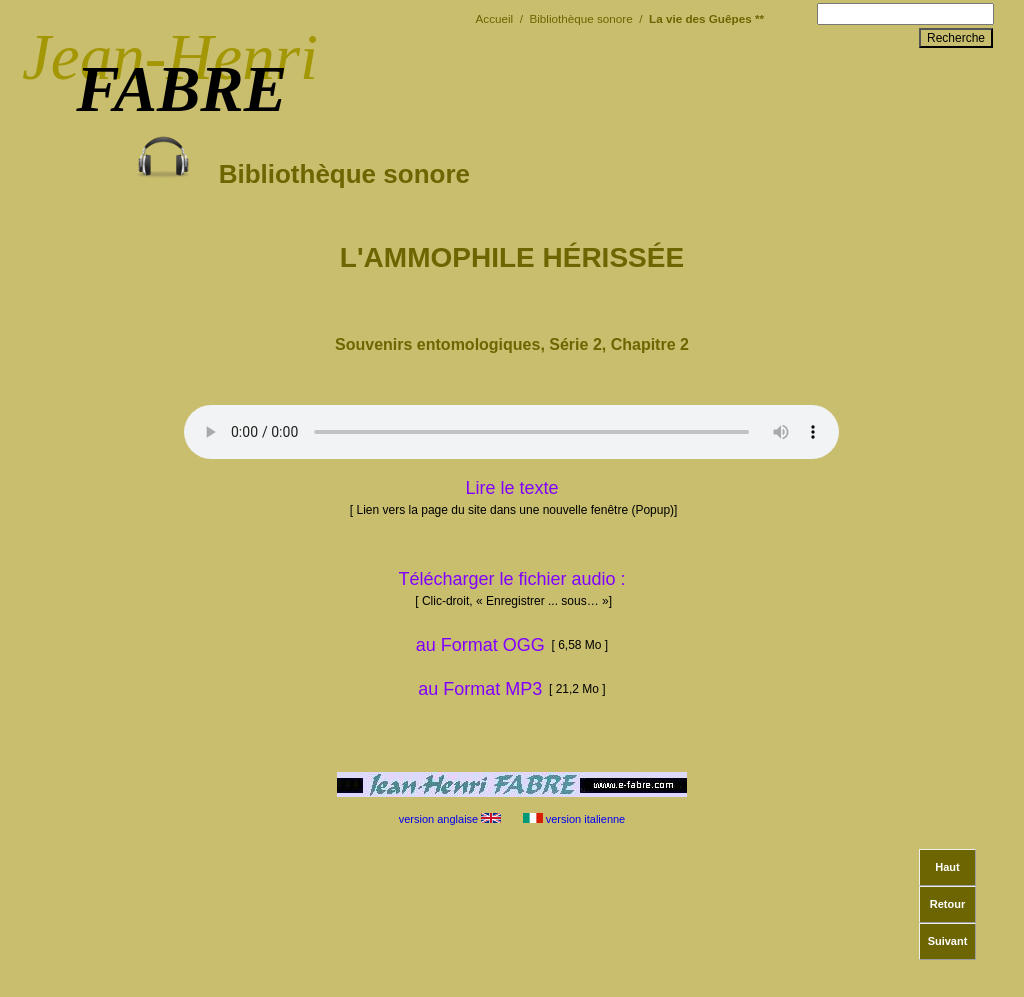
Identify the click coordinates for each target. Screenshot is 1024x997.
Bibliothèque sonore (303, 159)
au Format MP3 (480, 689)
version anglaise (449, 819)
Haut (947, 867)
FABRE (181, 89)
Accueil (495, 18)
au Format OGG (512, 645)
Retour (947, 904)
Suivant (948, 941)
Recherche (956, 38)
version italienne (576, 819)
